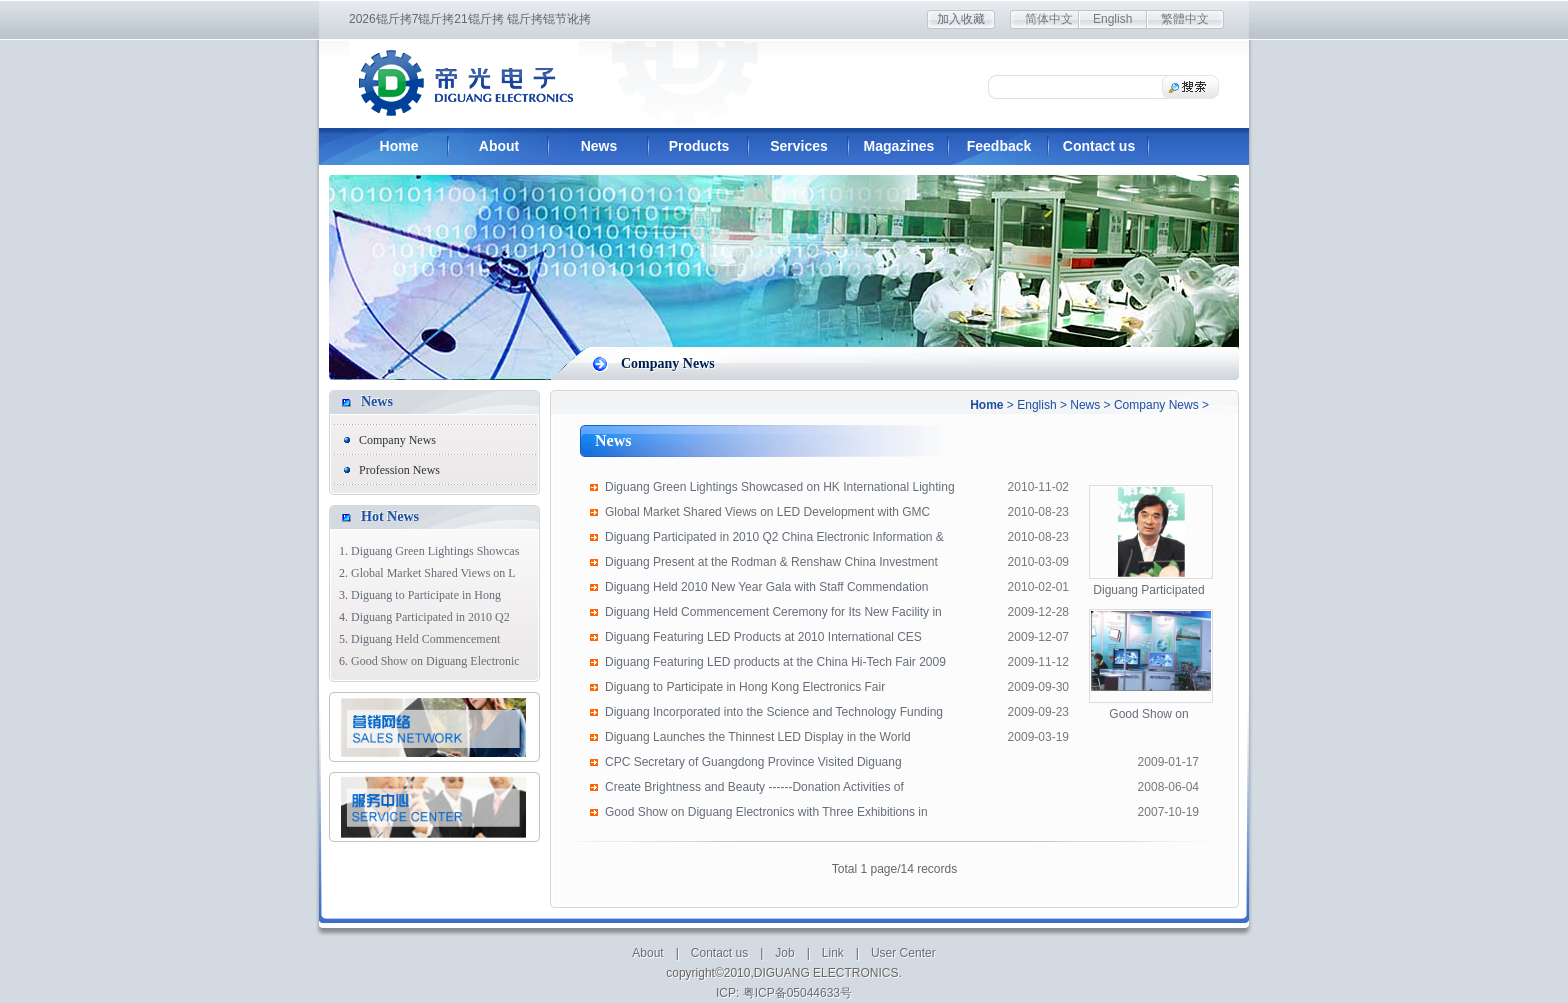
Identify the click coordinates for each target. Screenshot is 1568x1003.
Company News (1156, 405)
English (1112, 19)
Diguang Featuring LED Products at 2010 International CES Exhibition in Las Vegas (763, 640)
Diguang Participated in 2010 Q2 (430, 617)
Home (399, 146)
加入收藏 (961, 19)
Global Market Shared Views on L (433, 573)
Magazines (899, 146)
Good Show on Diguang (1148, 715)
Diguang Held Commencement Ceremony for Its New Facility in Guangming (773, 615)
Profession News (399, 470)
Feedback (999, 146)
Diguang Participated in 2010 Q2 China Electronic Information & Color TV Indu (774, 540)
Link (833, 953)
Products (699, 146)
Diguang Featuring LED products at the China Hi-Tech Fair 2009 (775, 662)
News (599, 146)
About (499, 146)
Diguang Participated (1148, 590)
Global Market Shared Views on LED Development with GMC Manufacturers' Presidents (767, 515)
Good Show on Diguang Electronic (435, 661)
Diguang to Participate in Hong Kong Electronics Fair (745, 687)
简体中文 (1049, 19)
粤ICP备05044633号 (797, 993)
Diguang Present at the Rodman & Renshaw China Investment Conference (771, 565)
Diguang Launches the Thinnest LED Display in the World (758, 737)
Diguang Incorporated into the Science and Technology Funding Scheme (774, 715)
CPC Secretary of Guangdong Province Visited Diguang (753, 762)
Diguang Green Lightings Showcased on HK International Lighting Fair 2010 (780, 490)
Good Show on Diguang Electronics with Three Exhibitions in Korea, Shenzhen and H (766, 815)
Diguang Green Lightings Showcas (435, 551)
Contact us (1099, 146)
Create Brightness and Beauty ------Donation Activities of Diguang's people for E (754, 790)
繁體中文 (1185, 19)
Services (799, 146)
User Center (903, 953)
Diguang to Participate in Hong (426, 595)
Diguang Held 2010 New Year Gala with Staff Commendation (766, 587)
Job (784, 953)
